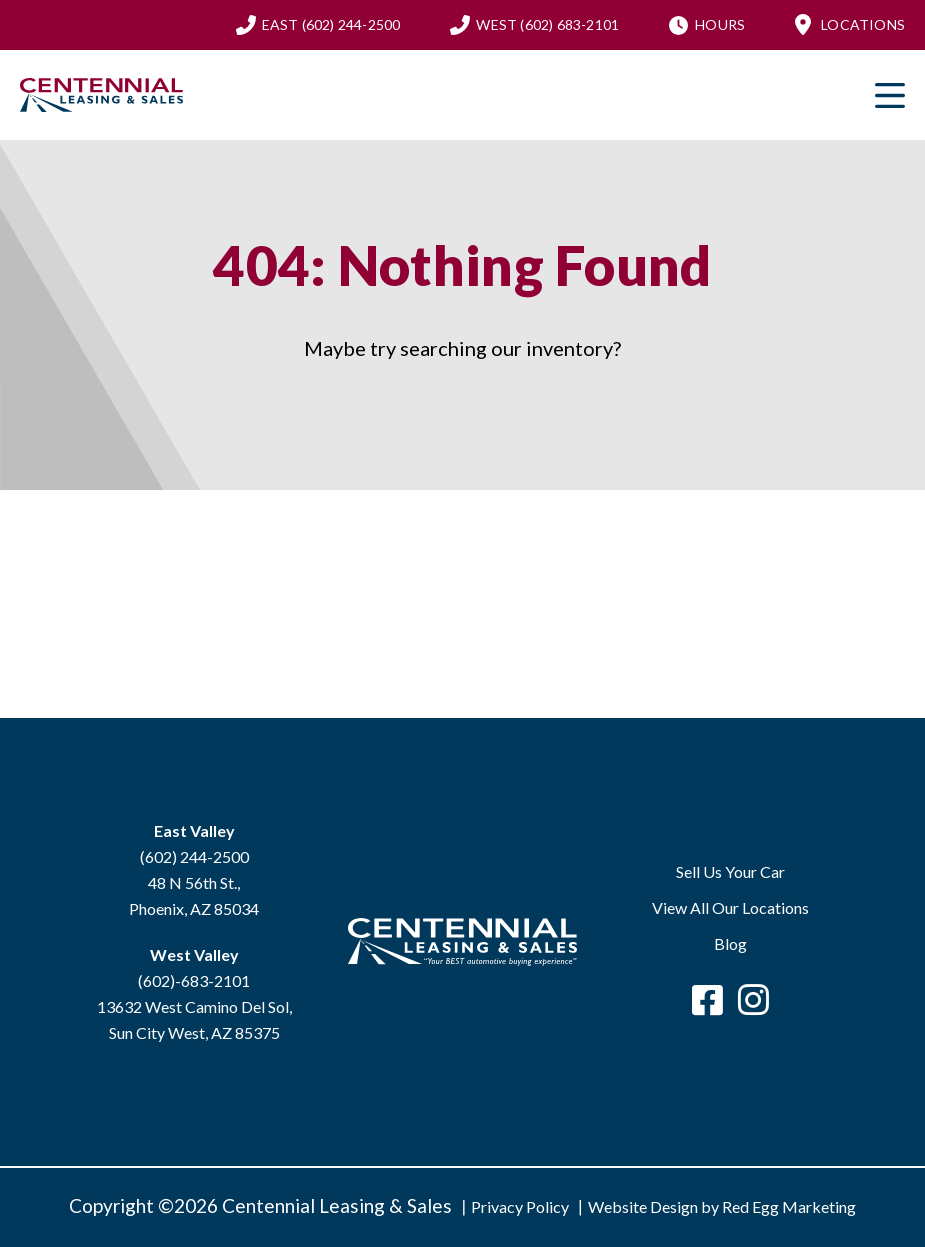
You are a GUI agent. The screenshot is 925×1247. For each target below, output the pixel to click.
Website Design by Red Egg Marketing (722, 1206)
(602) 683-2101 (547, 24)
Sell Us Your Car (730, 871)
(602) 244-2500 (331, 24)
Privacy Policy (520, 1206)
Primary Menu (890, 95)
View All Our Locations (730, 907)
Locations (863, 24)
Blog (730, 943)
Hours (720, 24)
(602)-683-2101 (194, 980)
